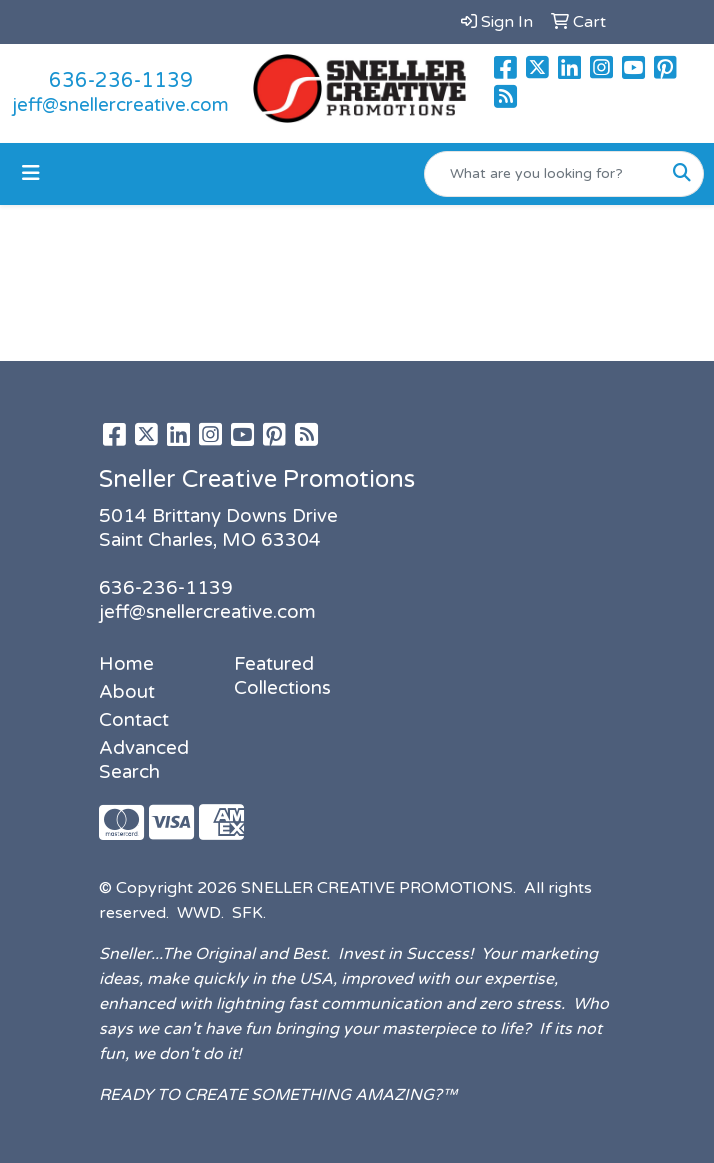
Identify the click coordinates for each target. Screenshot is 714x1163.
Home (126, 664)
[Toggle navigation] (31, 173)
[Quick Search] (543, 174)
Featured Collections (282, 676)
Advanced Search (144, 760)
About (127, 692)
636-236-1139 (121, 81)
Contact (134, 720)
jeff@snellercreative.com (120, 105)
